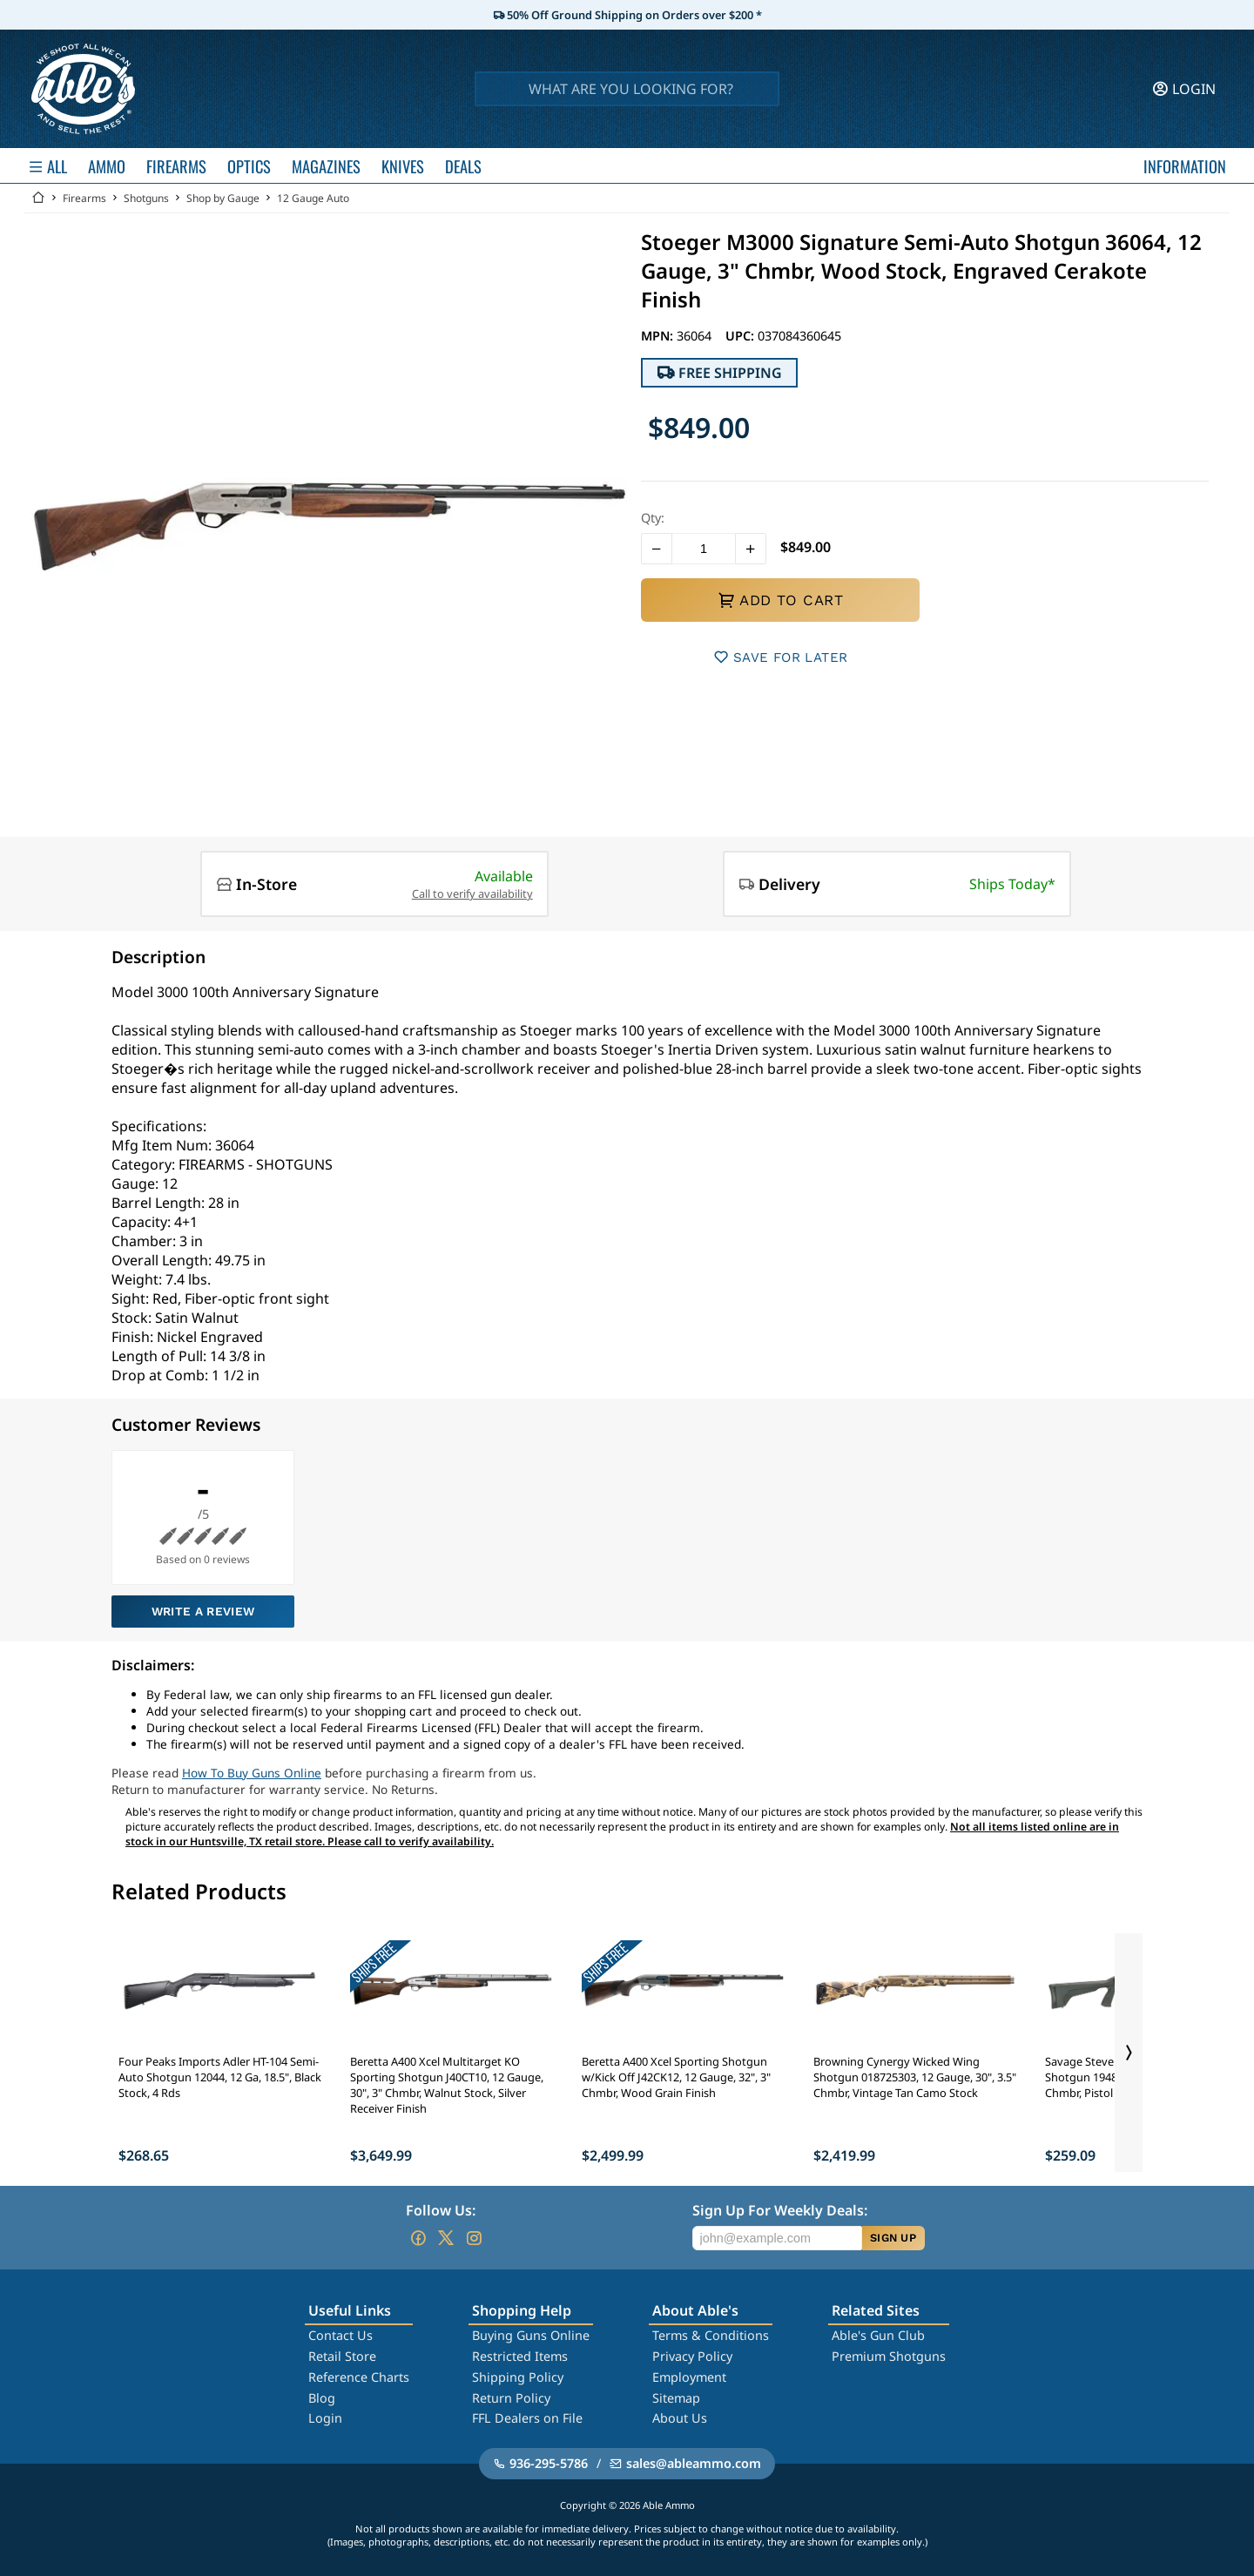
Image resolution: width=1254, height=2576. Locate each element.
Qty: (652, 517)
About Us (679, 2418)
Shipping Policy (517, 2377)
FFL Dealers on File (527, 2418)
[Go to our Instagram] (474, 2238)
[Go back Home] (38, 198)
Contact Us (340, 2335)
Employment (689, 2377)
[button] (656, 548)
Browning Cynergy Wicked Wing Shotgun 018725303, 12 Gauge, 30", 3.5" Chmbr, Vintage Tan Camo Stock (914, 2077)
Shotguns (146, 198)
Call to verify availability (472, 893)
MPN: (659, 335)
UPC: (741, 335)
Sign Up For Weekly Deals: (779, 2210)
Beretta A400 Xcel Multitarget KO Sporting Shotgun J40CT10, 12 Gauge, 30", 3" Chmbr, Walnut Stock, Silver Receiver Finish (446, 2084)
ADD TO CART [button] (780, 600)
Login (325, 2418)
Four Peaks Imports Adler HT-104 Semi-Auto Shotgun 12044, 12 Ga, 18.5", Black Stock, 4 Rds (219, 2077)
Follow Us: (440, 2210)
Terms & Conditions (710, 2335)
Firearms (84, 198)
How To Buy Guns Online (251, 1772)
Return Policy (511, 2398)
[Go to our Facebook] (418, 2238)
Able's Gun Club (878, 2335)
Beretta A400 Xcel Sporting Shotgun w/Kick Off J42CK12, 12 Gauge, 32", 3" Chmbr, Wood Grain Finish (676, 2077)
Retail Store (342, 2356)
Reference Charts (358, 2377)
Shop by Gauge (223, 198)
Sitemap (676, 2398)
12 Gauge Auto (313, 198)
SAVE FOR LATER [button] (780, 657)
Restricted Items (520, 2356)
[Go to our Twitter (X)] (446, 2238)
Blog (321, 2398)
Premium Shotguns (889, 2356)
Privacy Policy (692, 2356)
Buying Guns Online (531, 2335)
